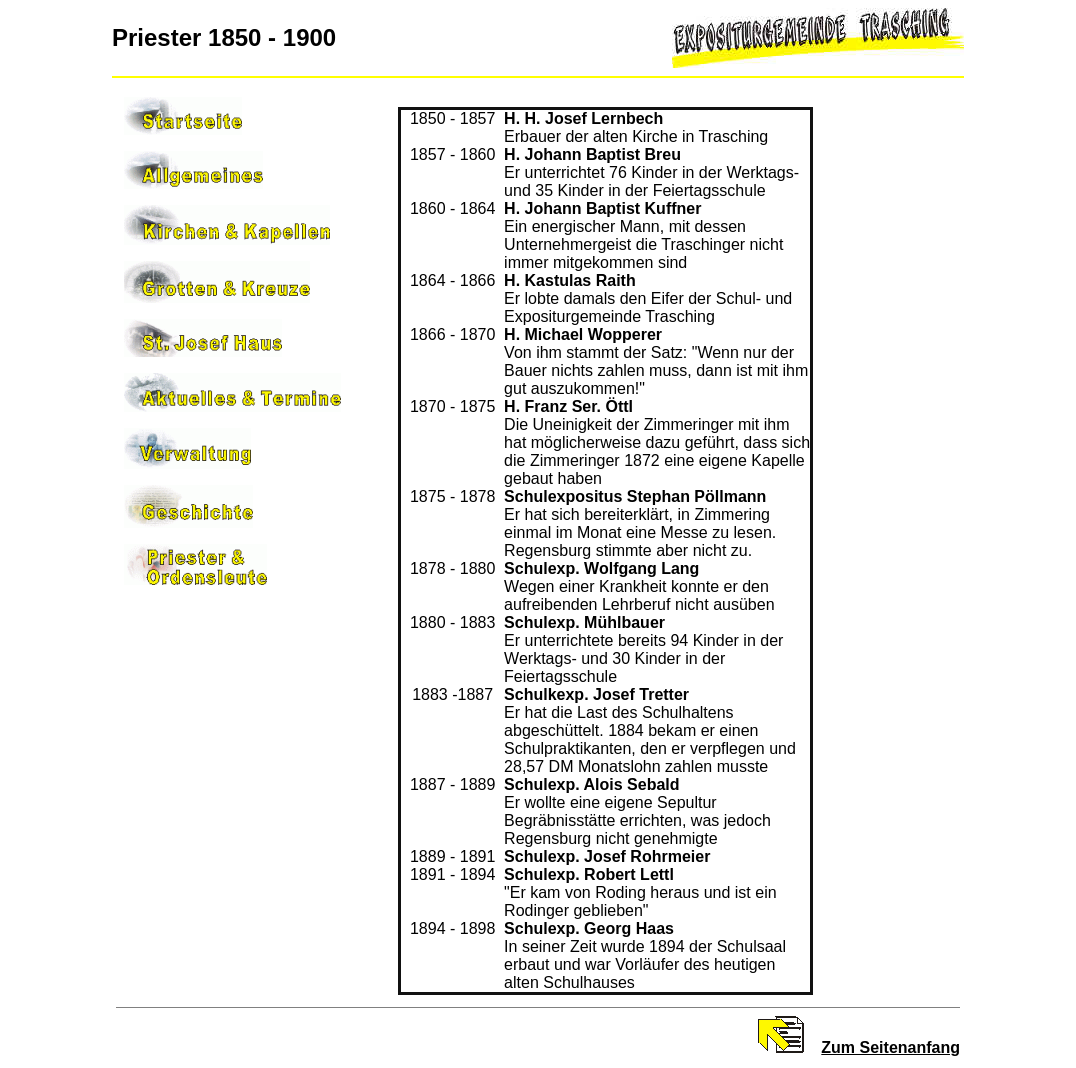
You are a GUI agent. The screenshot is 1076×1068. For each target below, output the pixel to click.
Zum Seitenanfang (890, 1047)
